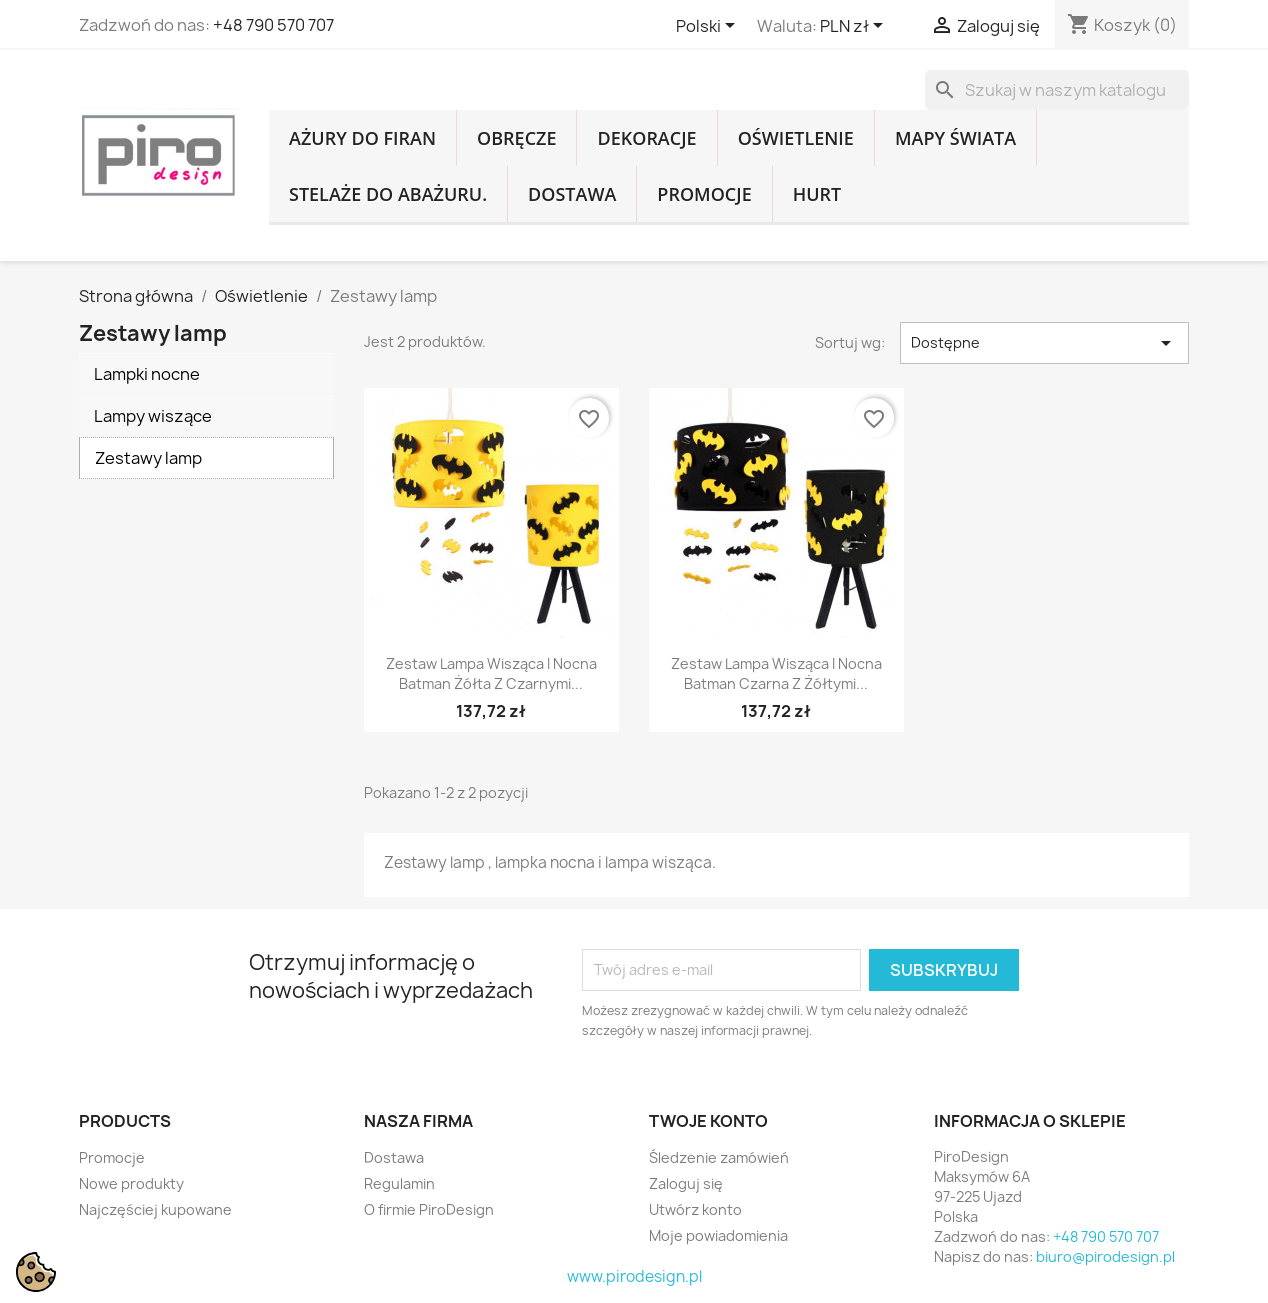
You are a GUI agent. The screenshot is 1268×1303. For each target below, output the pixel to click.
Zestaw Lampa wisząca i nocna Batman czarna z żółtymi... (776, 673)
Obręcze (516, 138)
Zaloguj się (686, 1183)
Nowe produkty (131, 1183)
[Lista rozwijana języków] (709, 27)
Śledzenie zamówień (719, 1157)
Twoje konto (708, 1121)
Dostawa (572, 194)
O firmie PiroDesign (429, 1209)
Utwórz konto (695, 1209)
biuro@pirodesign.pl (1105, 1256)
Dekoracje (646, 138)
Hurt (817, 194)
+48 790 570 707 (273, 25)
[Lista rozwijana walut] (855, 27)
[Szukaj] (1057, 90)
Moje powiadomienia (718, 1235)
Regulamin (399, 1183)
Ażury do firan (362, 138)
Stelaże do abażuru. (388, 194)
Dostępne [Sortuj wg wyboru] (1044, 343)
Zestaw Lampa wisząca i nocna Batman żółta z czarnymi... (491, 673)
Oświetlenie (796, 138)
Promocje (704, 194)
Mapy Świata (955, 138)
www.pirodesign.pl (634, 1276)
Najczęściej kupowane (155, 1209)
